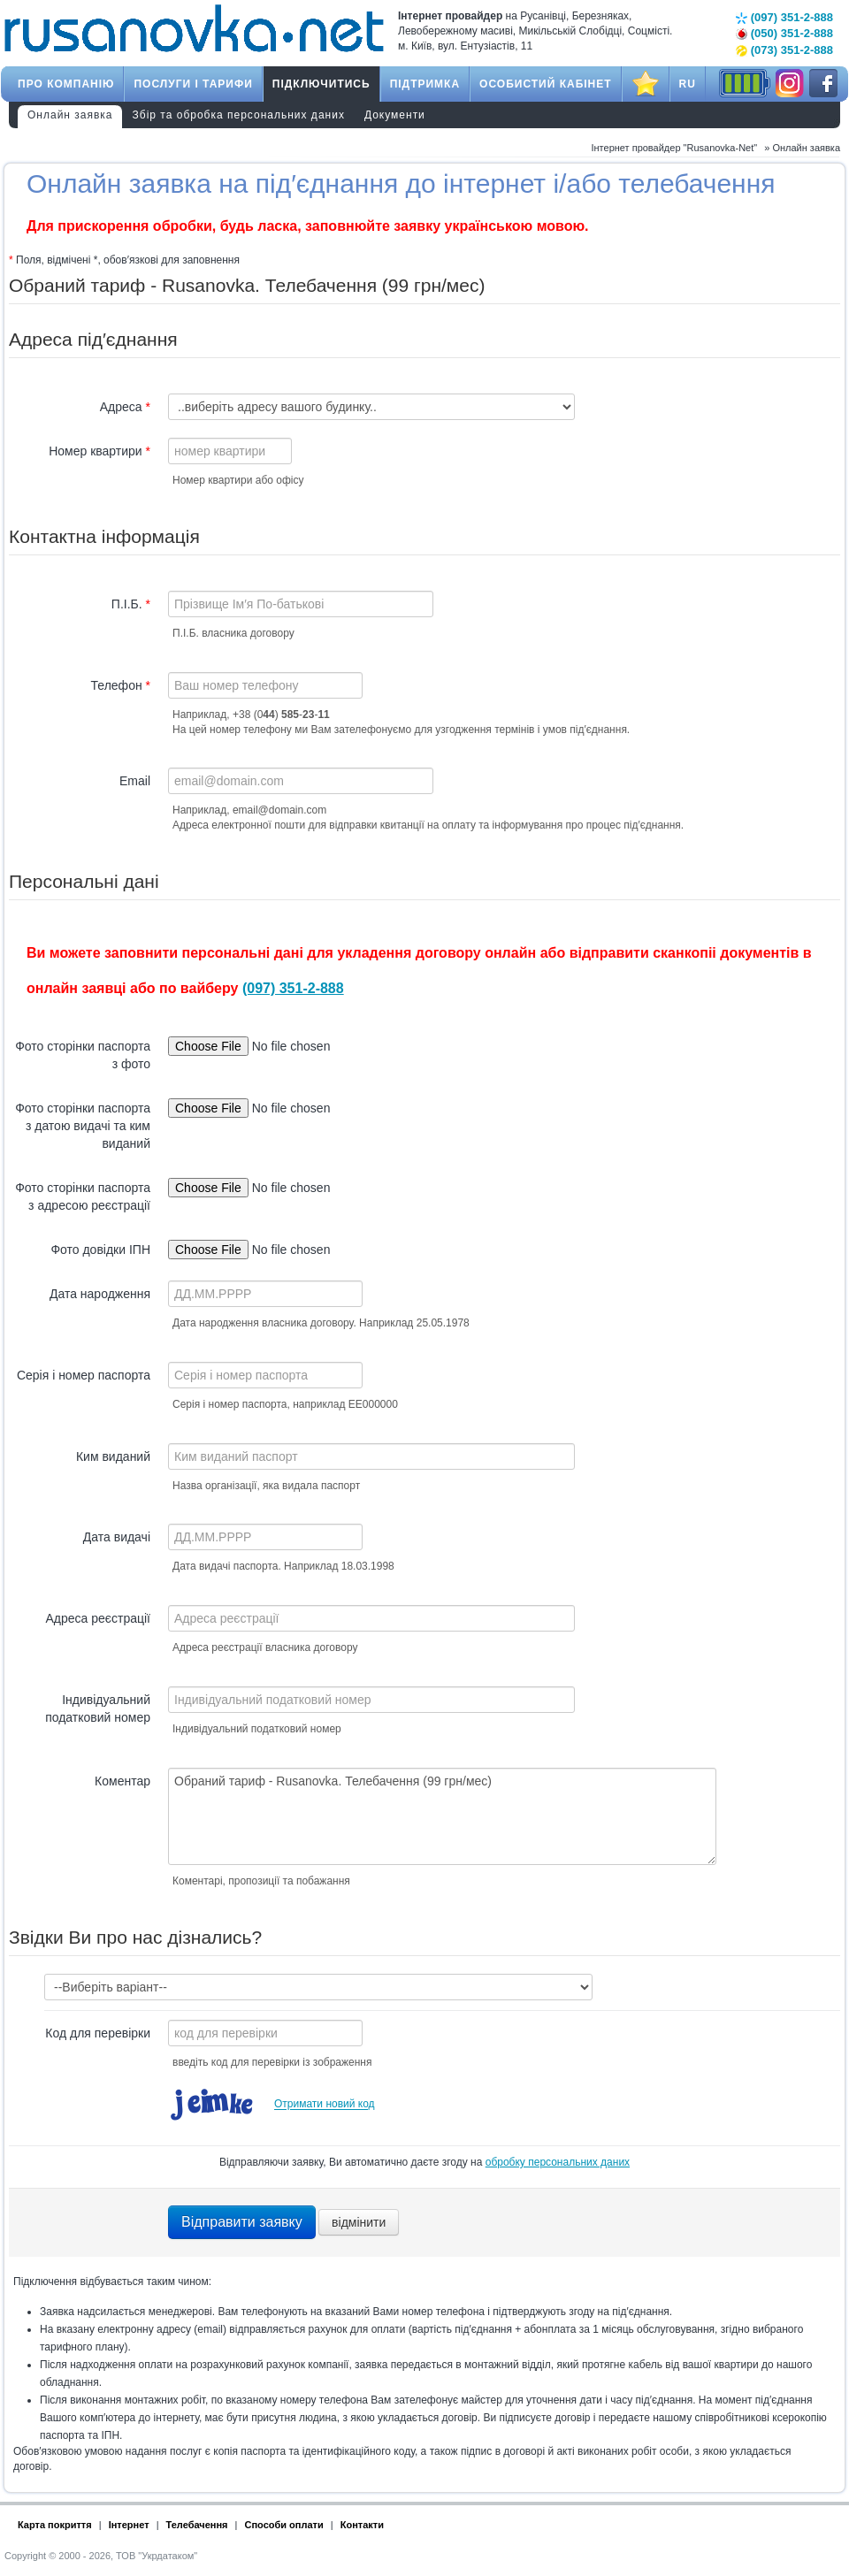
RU (687, 84)
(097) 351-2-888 (784, 17)
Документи (395, 115)
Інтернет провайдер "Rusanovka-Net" (674, 147)
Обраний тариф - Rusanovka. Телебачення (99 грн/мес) (442, 1816)
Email (134, 781)
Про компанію (66, 84)
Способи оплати (284, 2524)
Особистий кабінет (545, 84)
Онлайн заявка (70, 115)
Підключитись (321, 84)
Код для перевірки (97, 2033)
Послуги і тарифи (193, 84)
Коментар (122, 1781)
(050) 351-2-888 (784, 33)
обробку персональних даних (558, 2162)
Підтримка (425, 84)
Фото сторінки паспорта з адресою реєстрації (82, 1196)
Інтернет (129, 2524)
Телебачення (197, 2524)
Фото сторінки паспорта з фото (82, 1055)
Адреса (125, 407)
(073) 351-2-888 (784, 50)
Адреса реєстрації (98, 1618)
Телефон (120, 685)
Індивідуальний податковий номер (97, 1708)
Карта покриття (55, 2524)
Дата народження (100, 1294)
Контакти (362, 2524)
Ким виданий (113, 1456)
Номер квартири (99, 451)
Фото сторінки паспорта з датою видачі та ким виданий (82, 1125)
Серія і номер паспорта (83, 1375)
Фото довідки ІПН (100, 1249)
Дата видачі (116, 1537)
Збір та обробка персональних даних (239, 115)
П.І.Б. (130, 604)
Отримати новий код (324, 2104)
